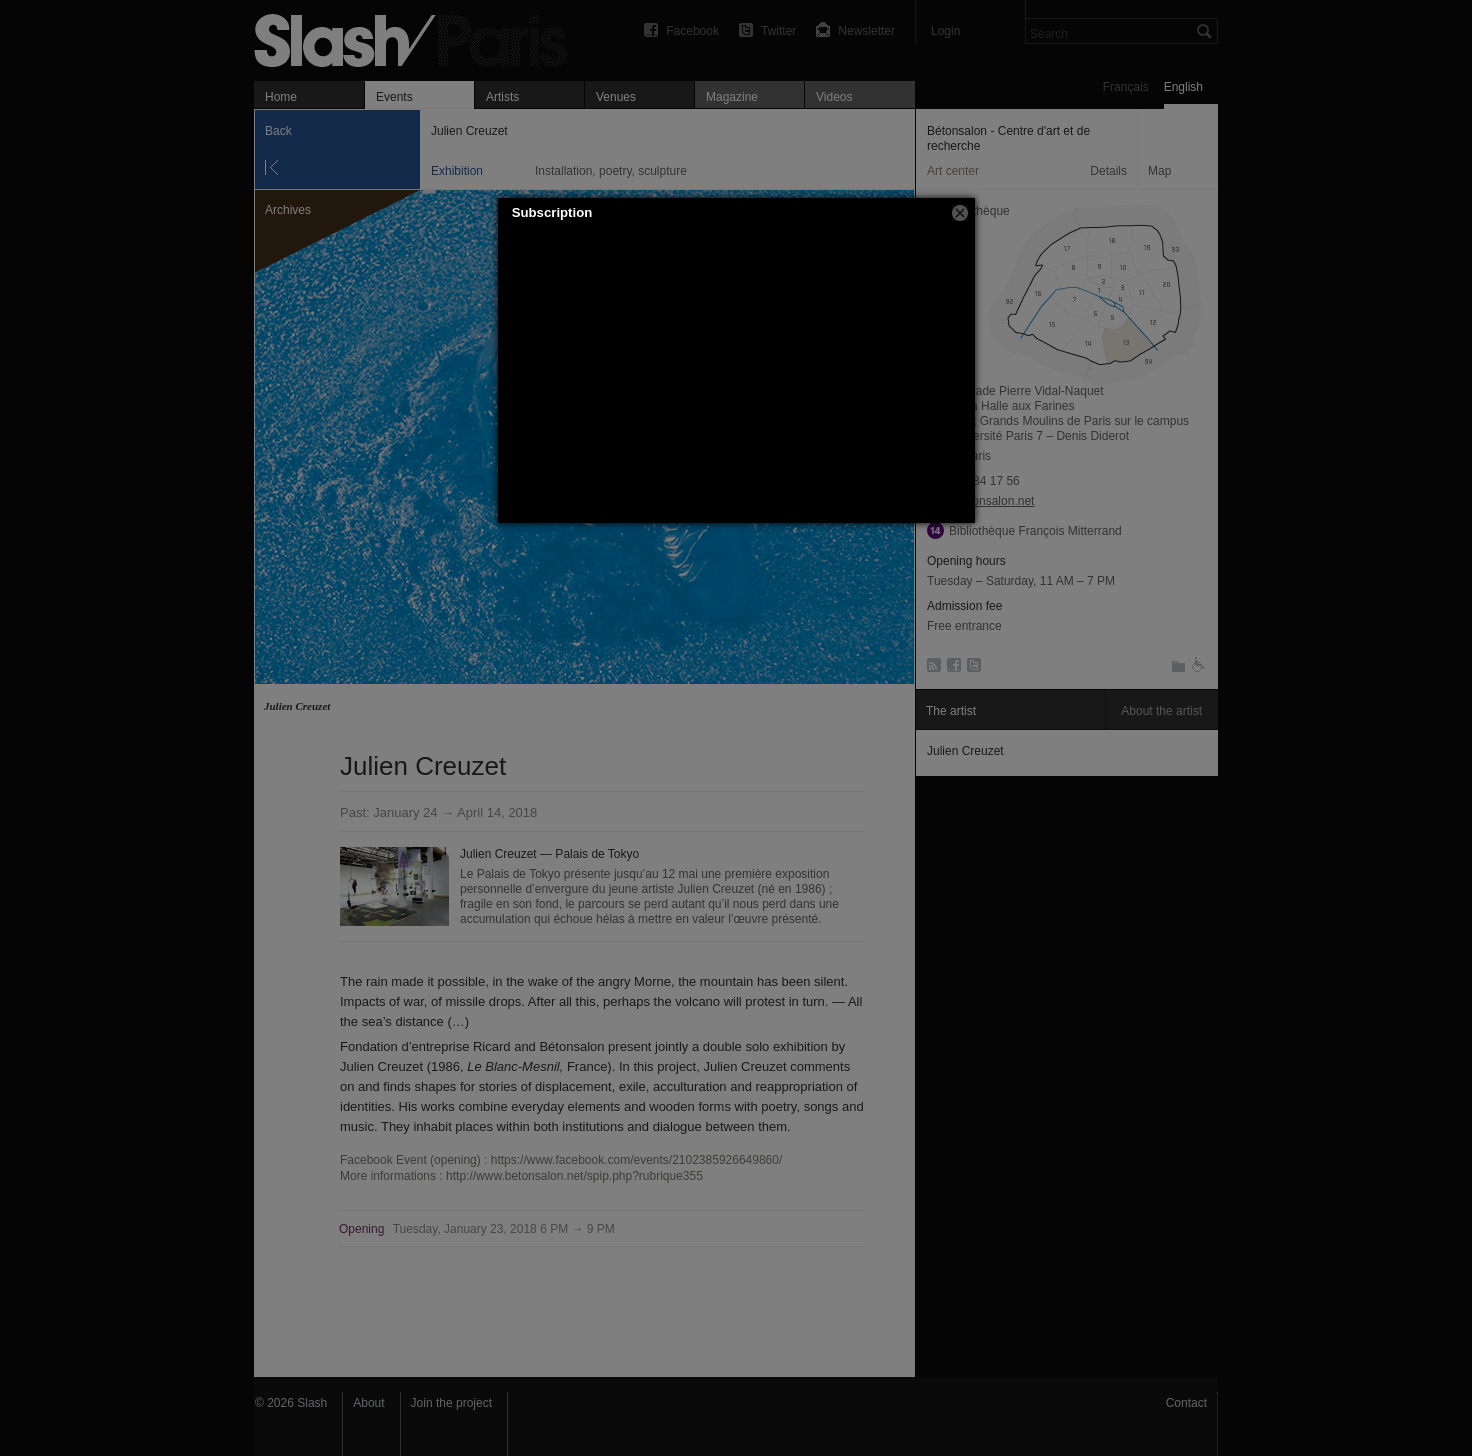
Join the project (451, 1403)
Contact (1186, 1403)
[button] (960, 213)
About (368, 1403)
